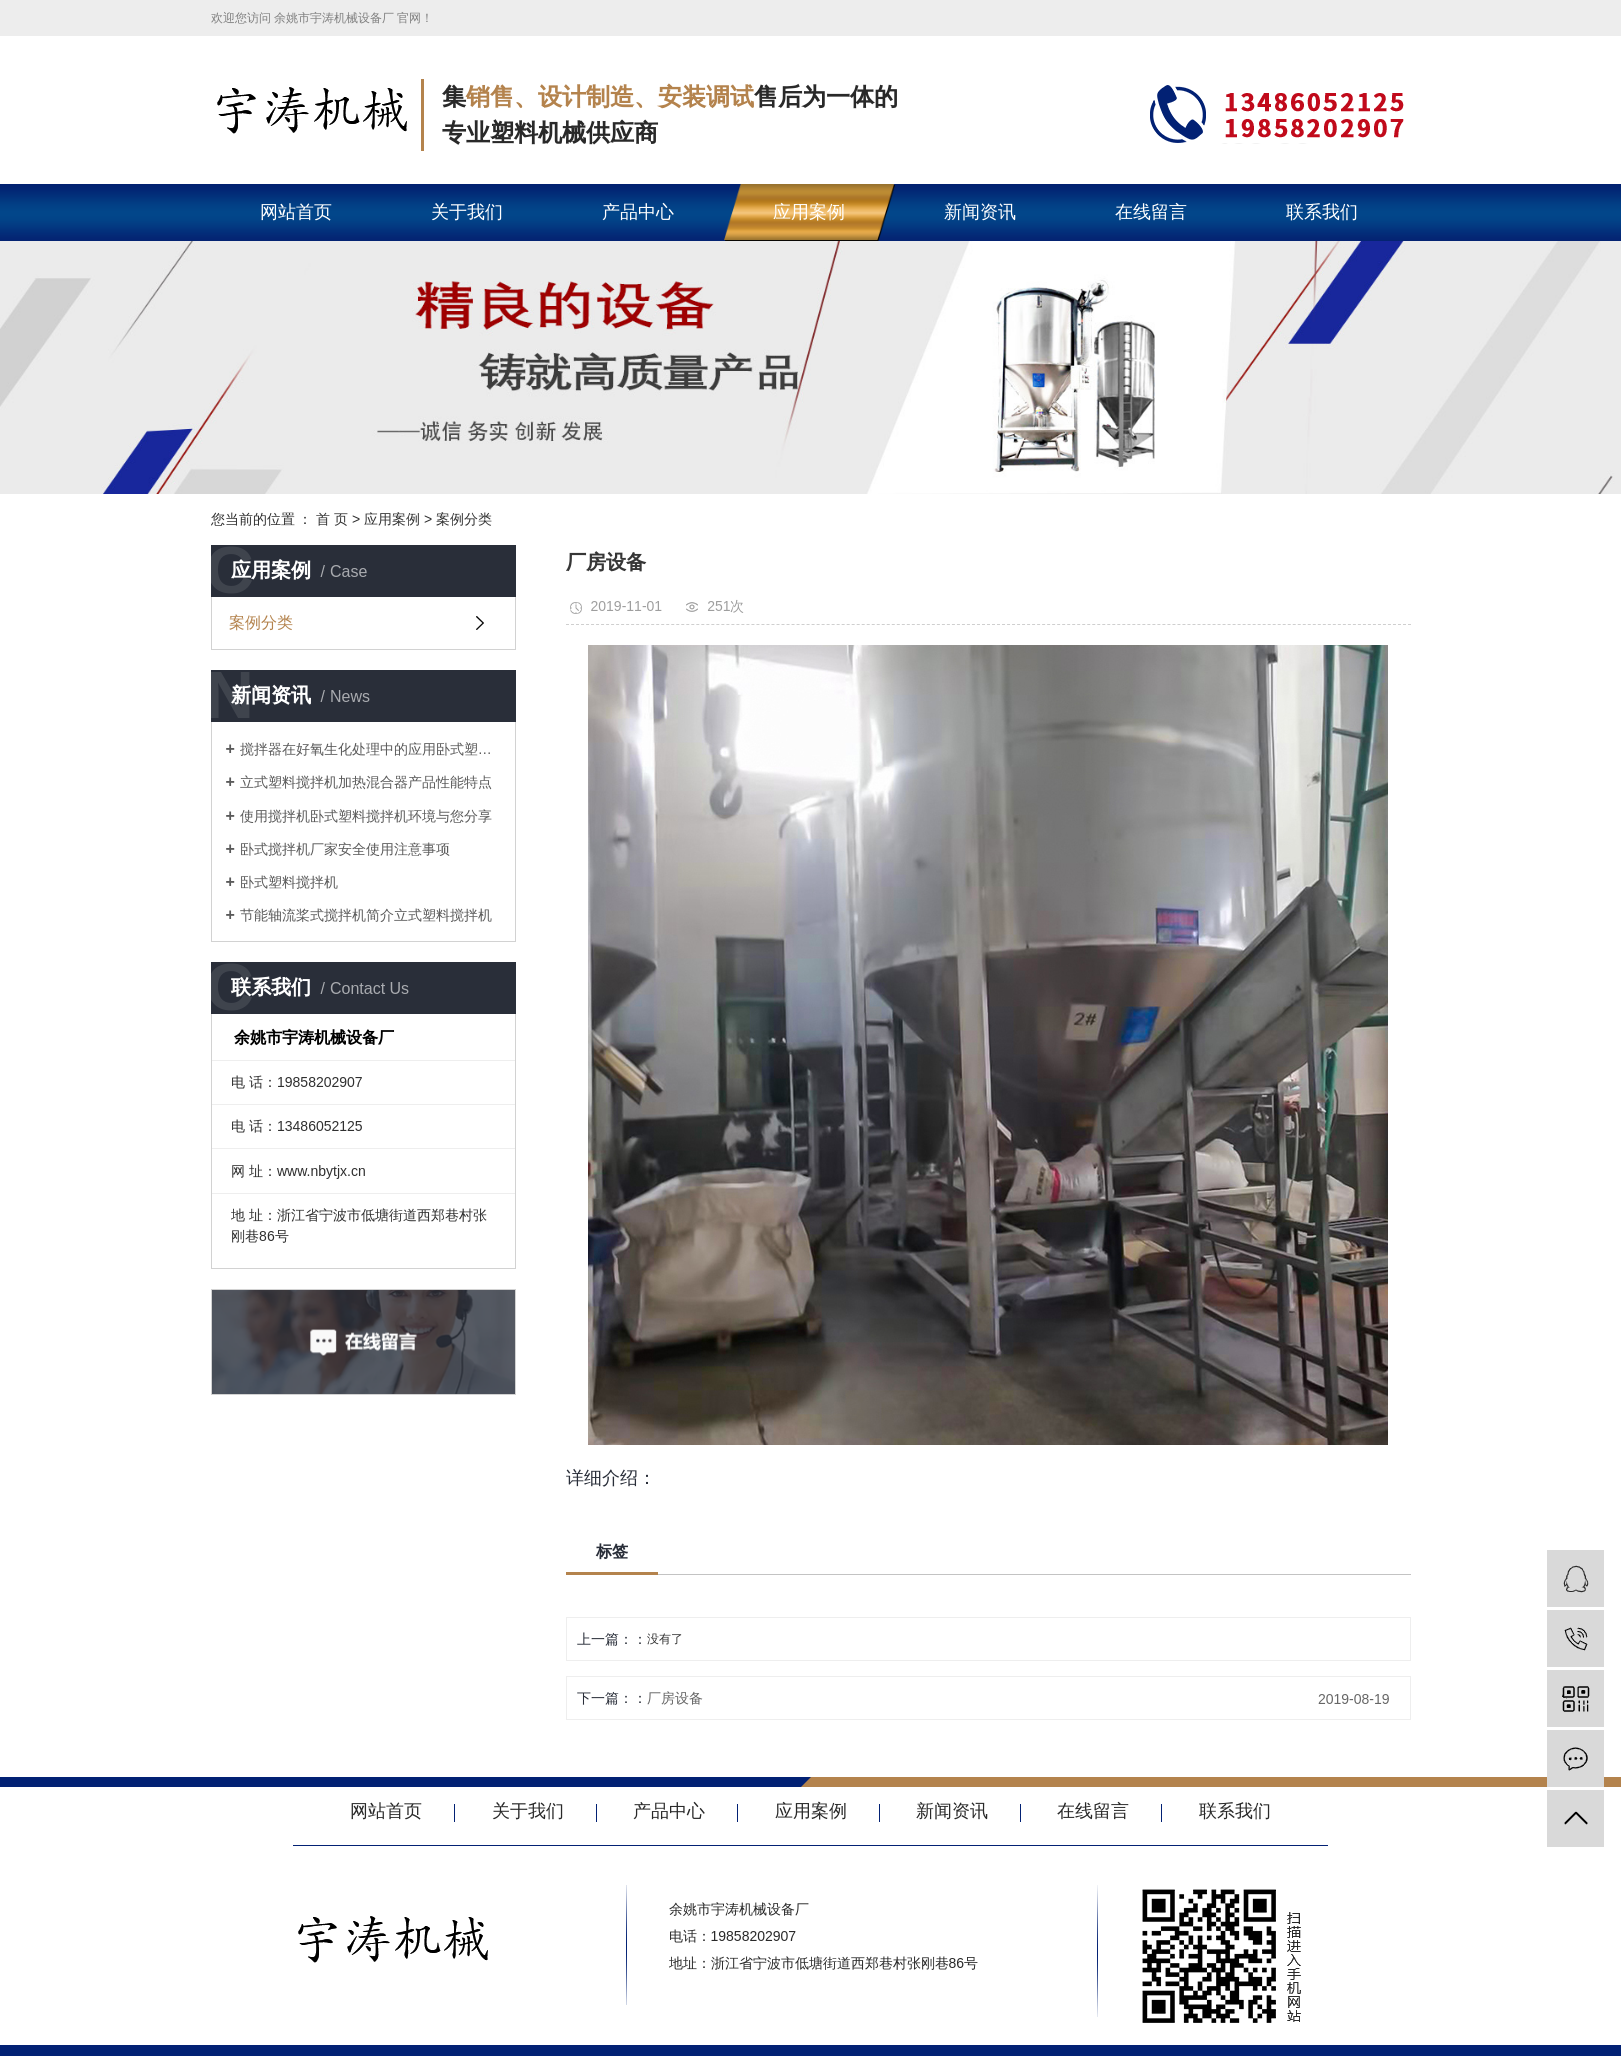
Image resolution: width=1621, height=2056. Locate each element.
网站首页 (296, 212)
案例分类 (464, 519)
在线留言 (1151, 212)
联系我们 (1322, 212)
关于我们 (467, 212)
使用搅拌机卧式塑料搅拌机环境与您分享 (366, 816)
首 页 (332, 519)
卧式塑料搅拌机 (289, 882)
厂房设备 (675, 1698)
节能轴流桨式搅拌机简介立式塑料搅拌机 (366, 915)
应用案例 (809, 212)
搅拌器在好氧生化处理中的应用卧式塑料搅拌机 (370, 749)
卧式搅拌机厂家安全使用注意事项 (345, 849)
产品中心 (638, 212)
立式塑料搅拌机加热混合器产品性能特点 (366, 782)
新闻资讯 (980, 212)
